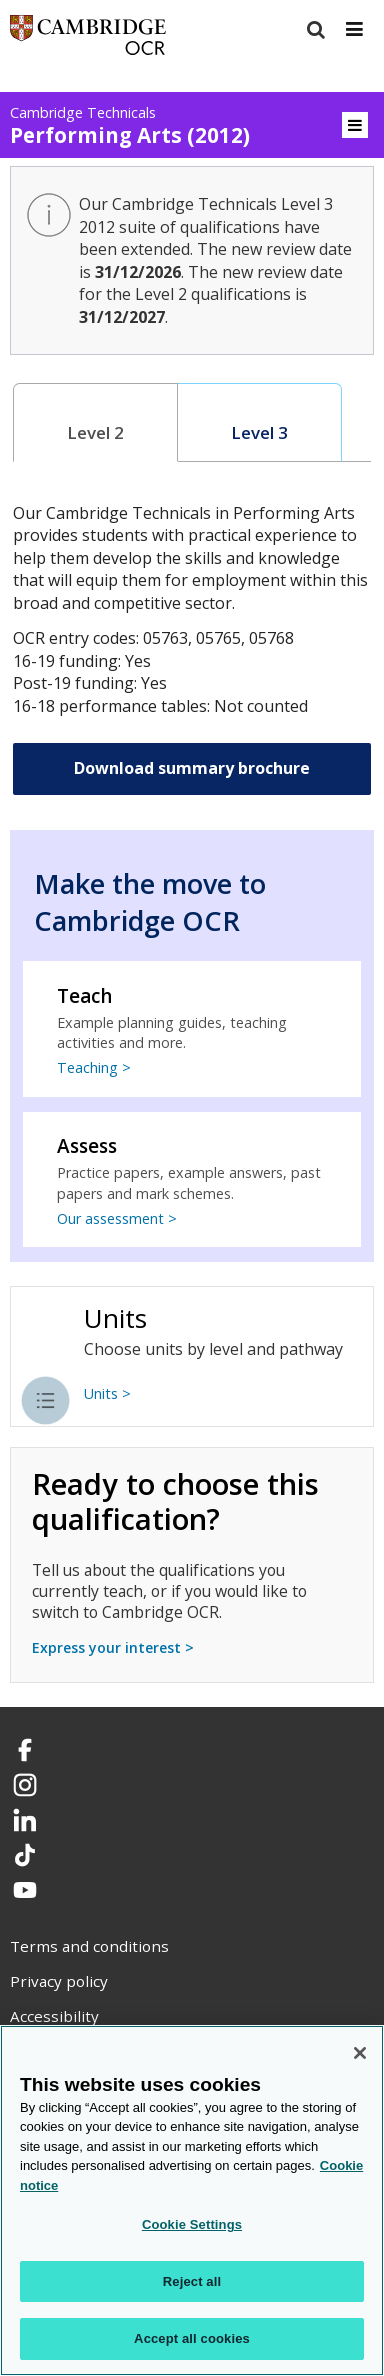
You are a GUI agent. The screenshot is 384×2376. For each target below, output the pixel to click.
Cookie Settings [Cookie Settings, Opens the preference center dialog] (192, 2224)
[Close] (360, 2053)
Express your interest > (113, 1647)
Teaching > (94, 1067)
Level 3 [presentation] (259, 432)
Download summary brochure (192, 768)
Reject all (192, 2281)
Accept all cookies (192, 2338)
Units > (107, 1393)
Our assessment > (117, 1218)
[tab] (96, 422)
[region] (192, 2200)
